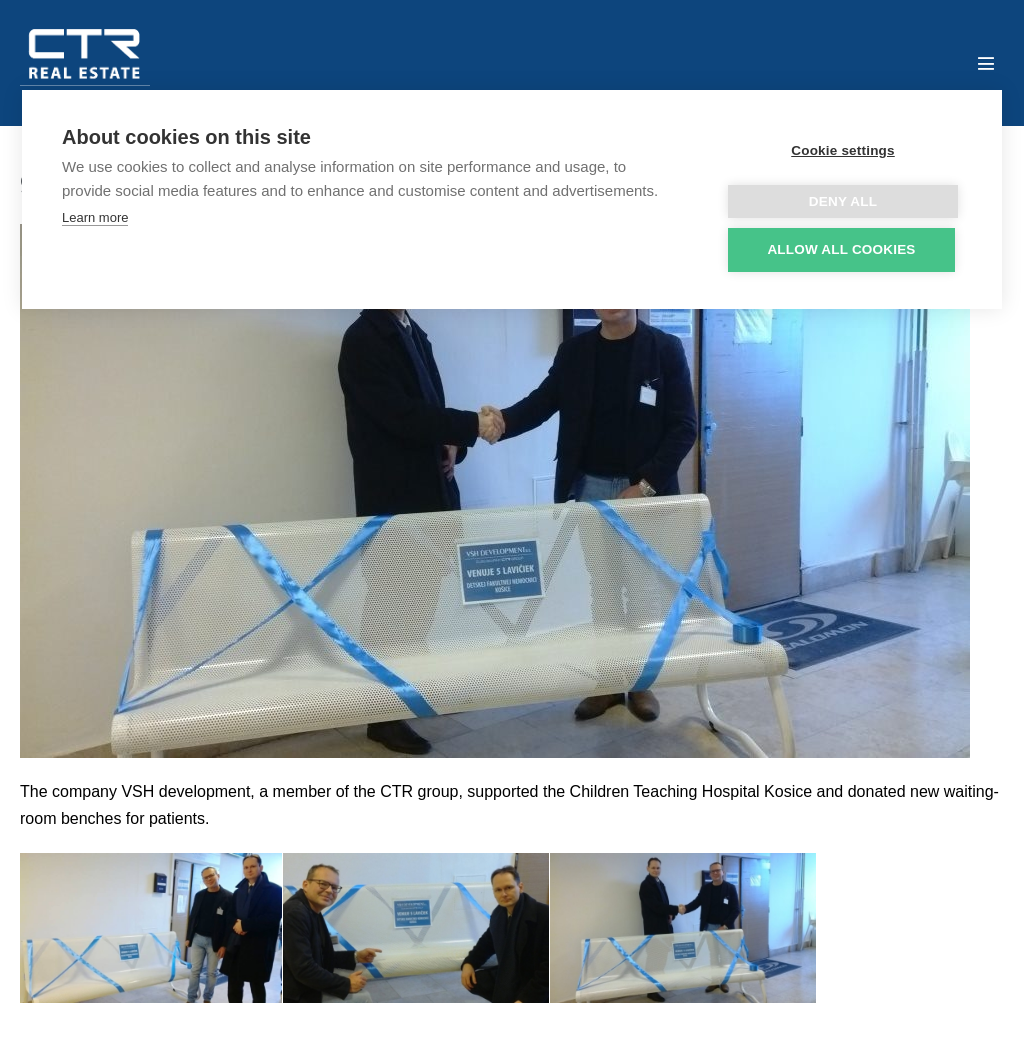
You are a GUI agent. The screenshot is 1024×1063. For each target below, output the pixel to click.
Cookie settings (843, 150)
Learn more (95, 217)
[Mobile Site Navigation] (986, 63)
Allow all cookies (841, 249)
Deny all (843, 201)
